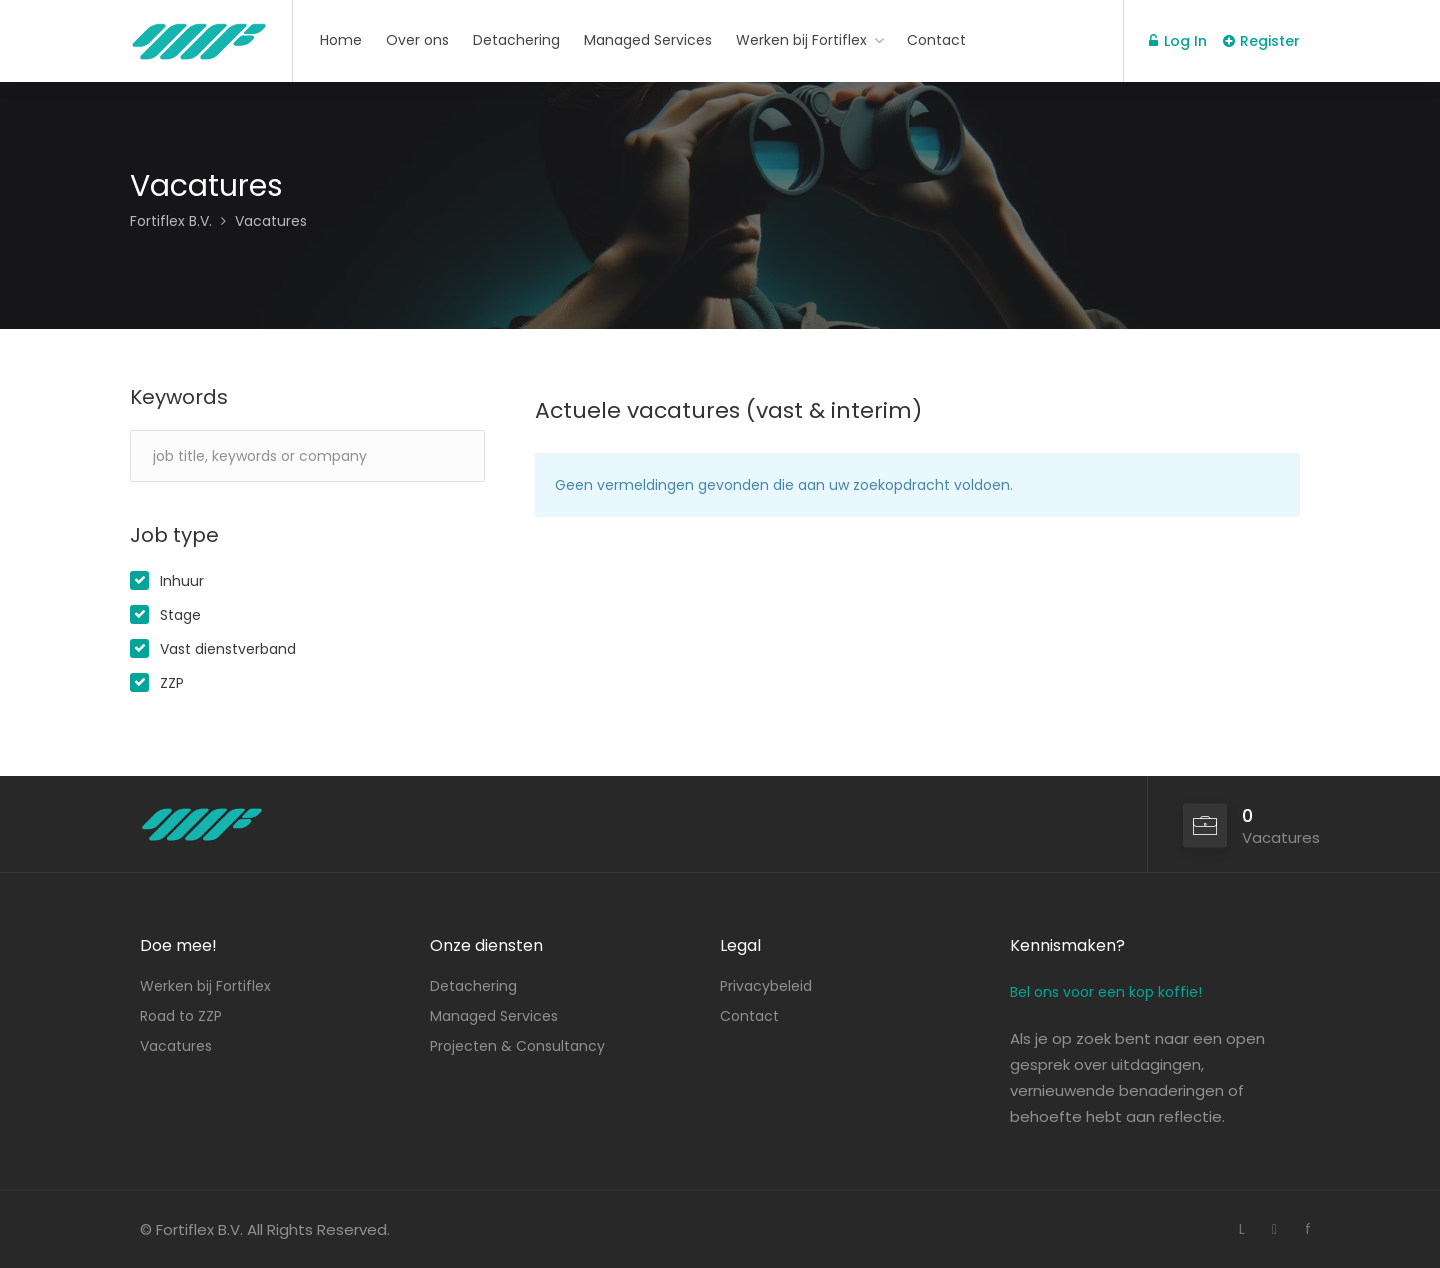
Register (1261, 41)
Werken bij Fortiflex (801, 40)
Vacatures (176, 1046)
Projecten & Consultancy (517, 1046)
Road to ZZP (181, 1016)
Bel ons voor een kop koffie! (1106, 992)
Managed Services (648, 40)
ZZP (172, 683)
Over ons (417, 40)
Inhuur (182, 581)
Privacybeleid (766, 986)
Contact (936, 40)
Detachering (516, 40)
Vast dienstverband (228, 649)
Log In (1178, 41)
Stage (180, 615)
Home (341, 40)
